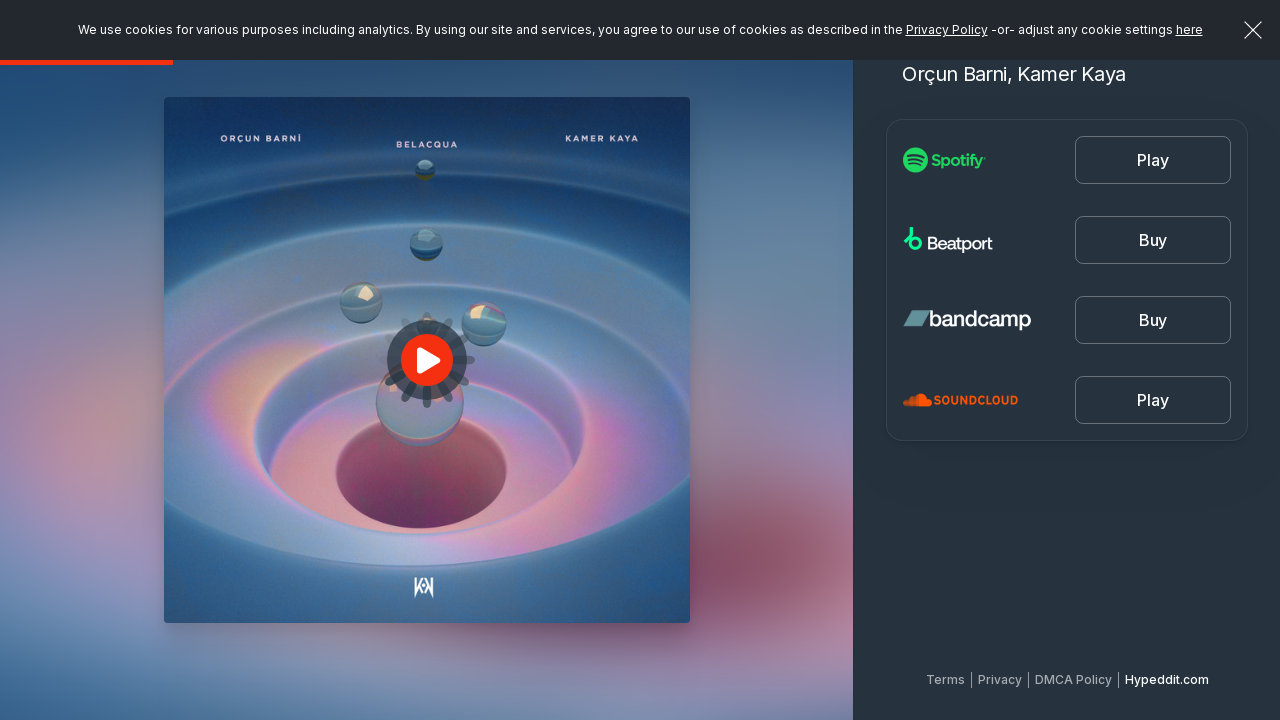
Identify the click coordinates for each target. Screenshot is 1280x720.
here (1189, 29)
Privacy (1000, 679)
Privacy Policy (947, 29)
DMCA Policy (1073, 679)
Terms (945, 679)
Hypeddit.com (1167, 679)
